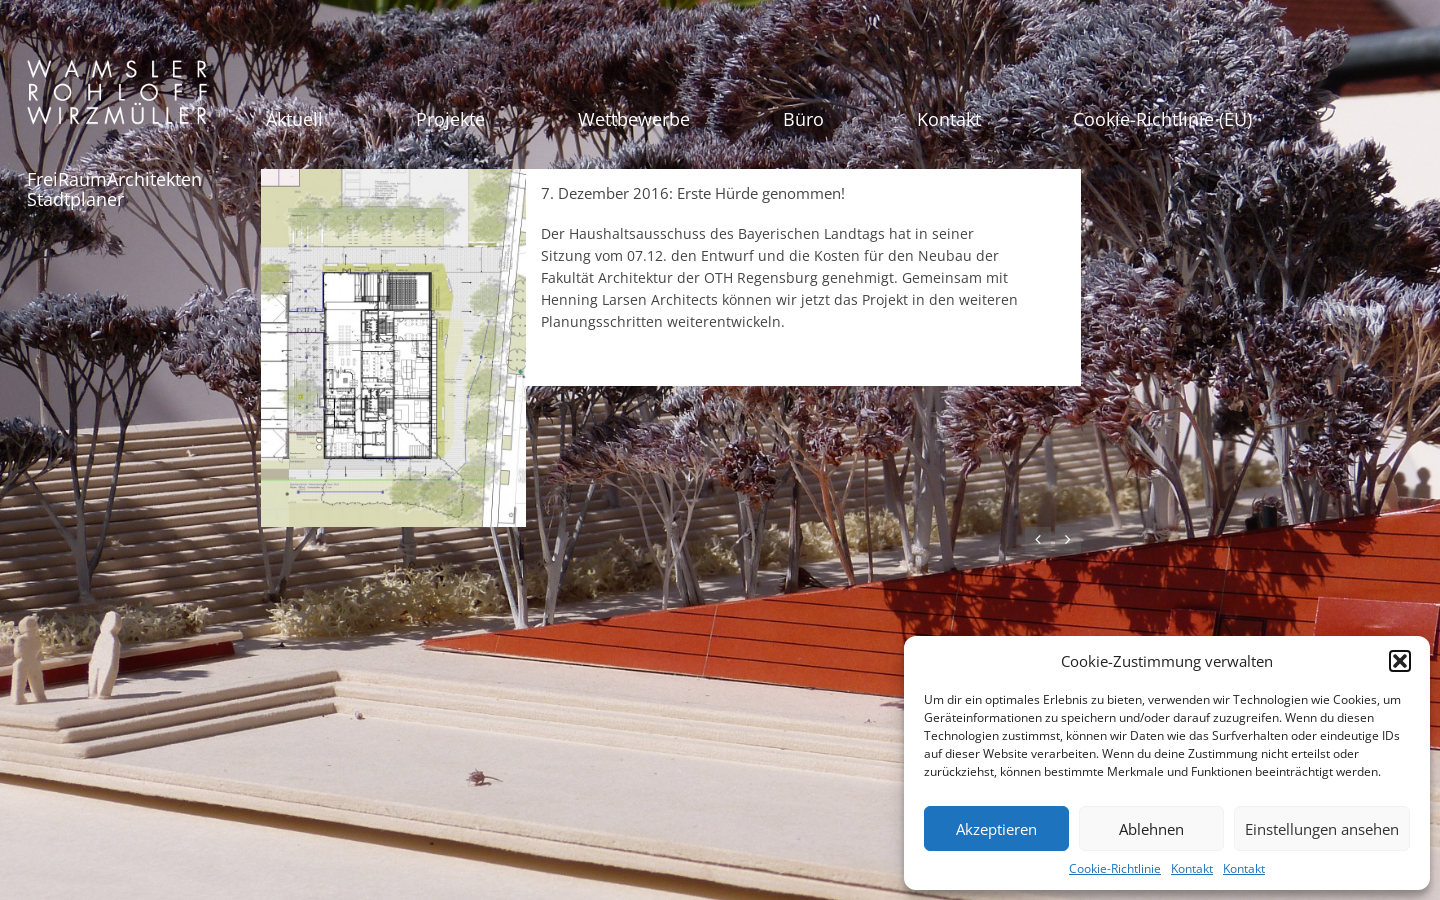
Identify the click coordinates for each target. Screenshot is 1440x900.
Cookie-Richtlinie (1115, 868)
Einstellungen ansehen (1322, 829)
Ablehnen (1151, 829)
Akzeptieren (996, 829)
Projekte (450, 119)
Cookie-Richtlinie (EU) (1162, 119)
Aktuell (294, 119)
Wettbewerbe (634, 119)
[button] (1400, 661)
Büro (803, 119)
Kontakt (1192, 868)
